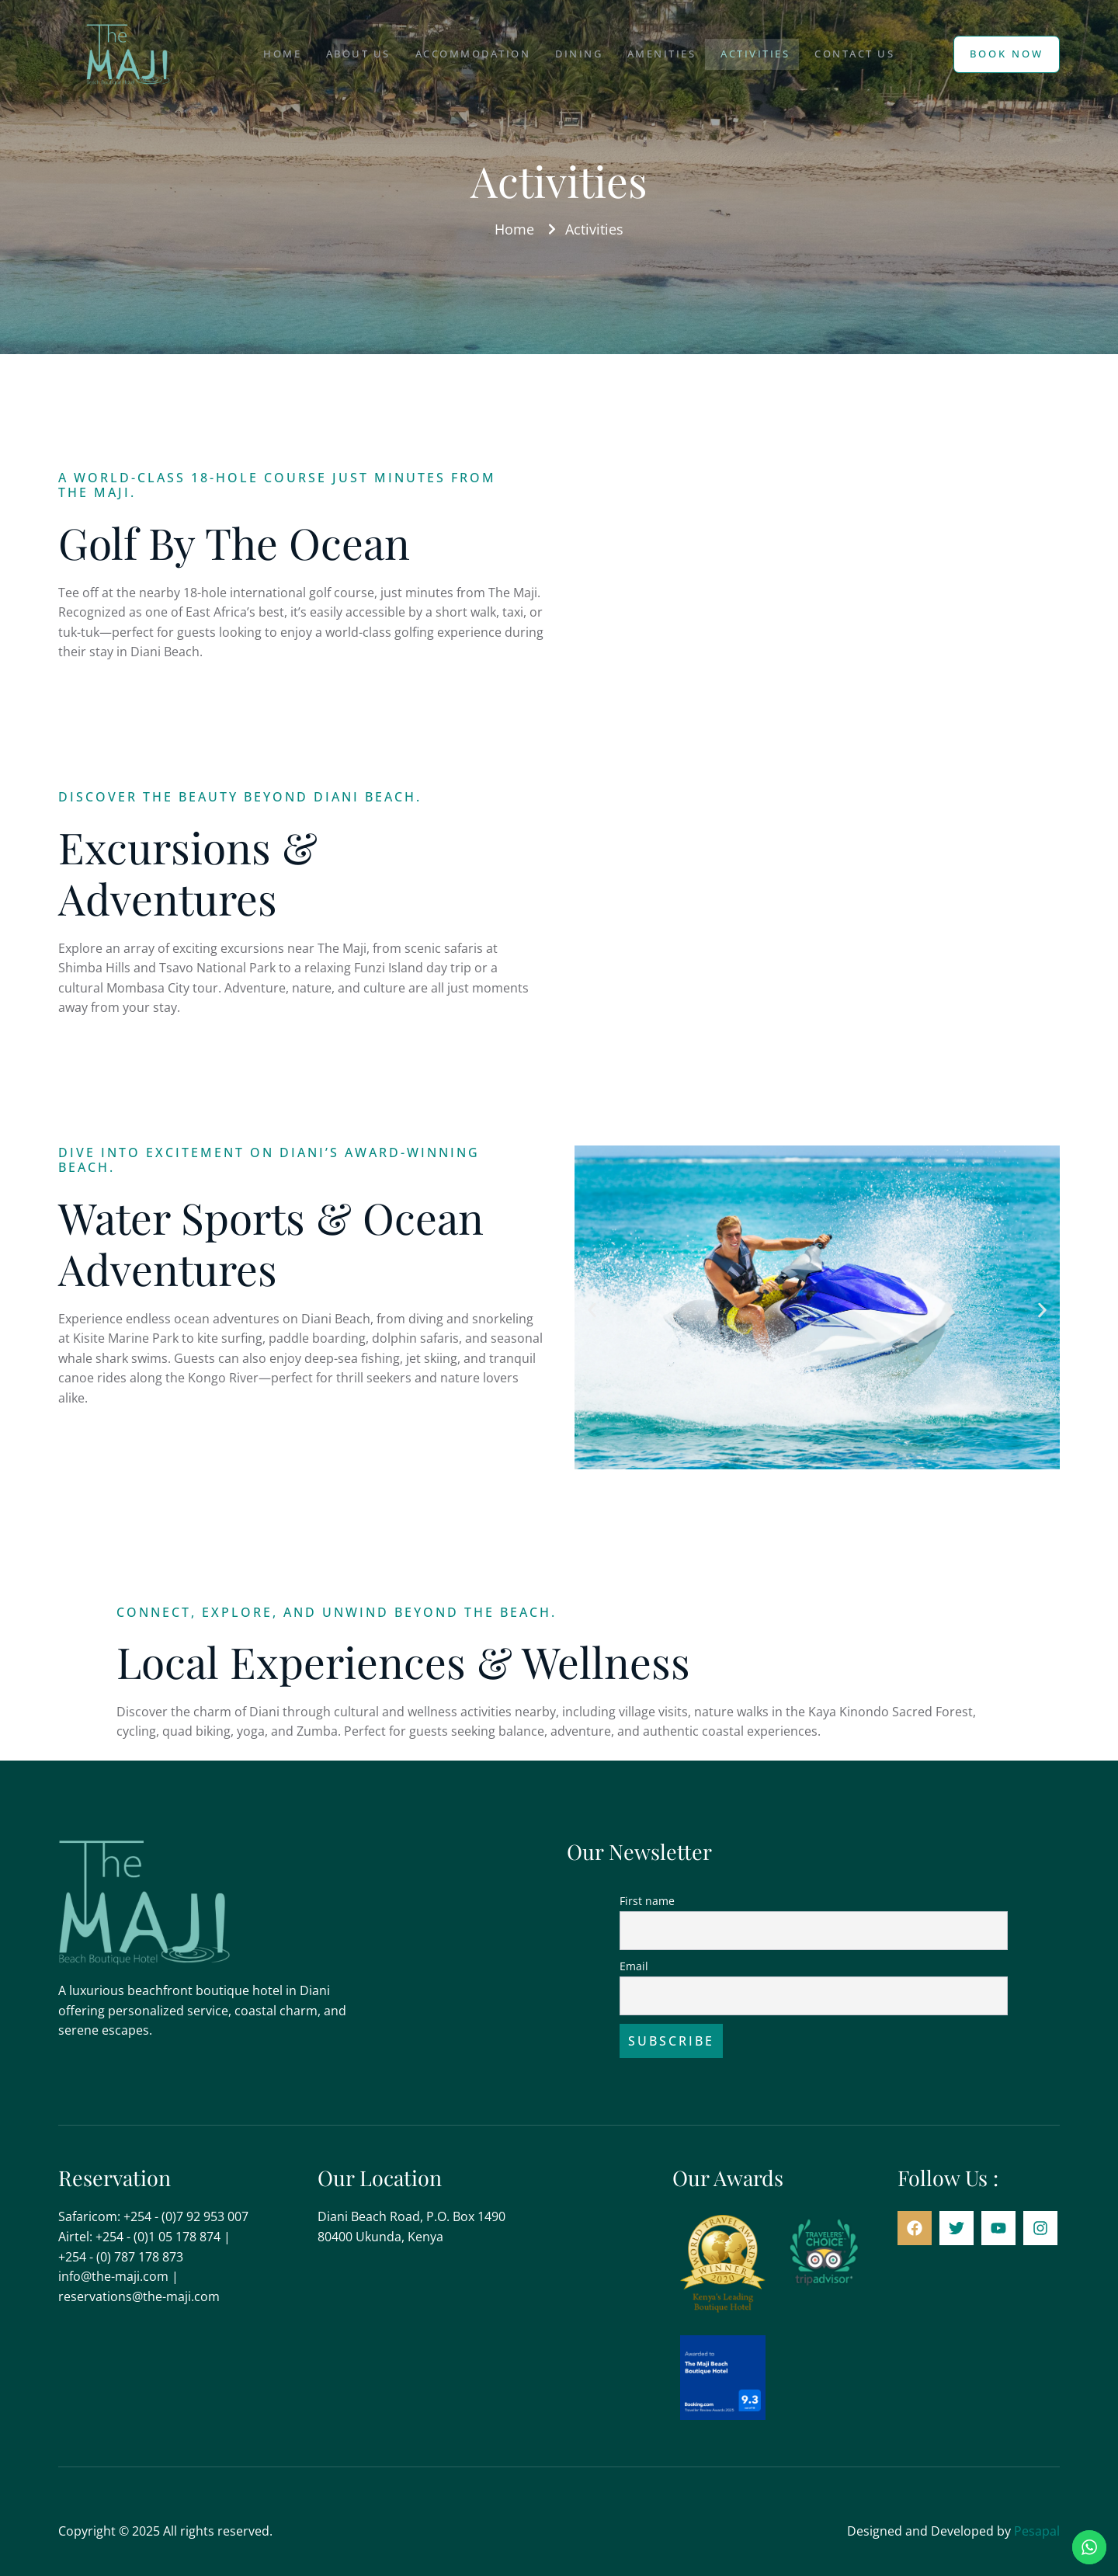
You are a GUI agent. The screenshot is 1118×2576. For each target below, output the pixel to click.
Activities (765, 54)
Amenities (665, 54)
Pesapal (1037, 2530)
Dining (575, 54)
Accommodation (464, 54)
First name (647, 1900)
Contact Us (871, 54)
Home (260, 54)
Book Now (1006, 54)
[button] (592, 1310)
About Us (343, 54)
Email (634, 1966)
